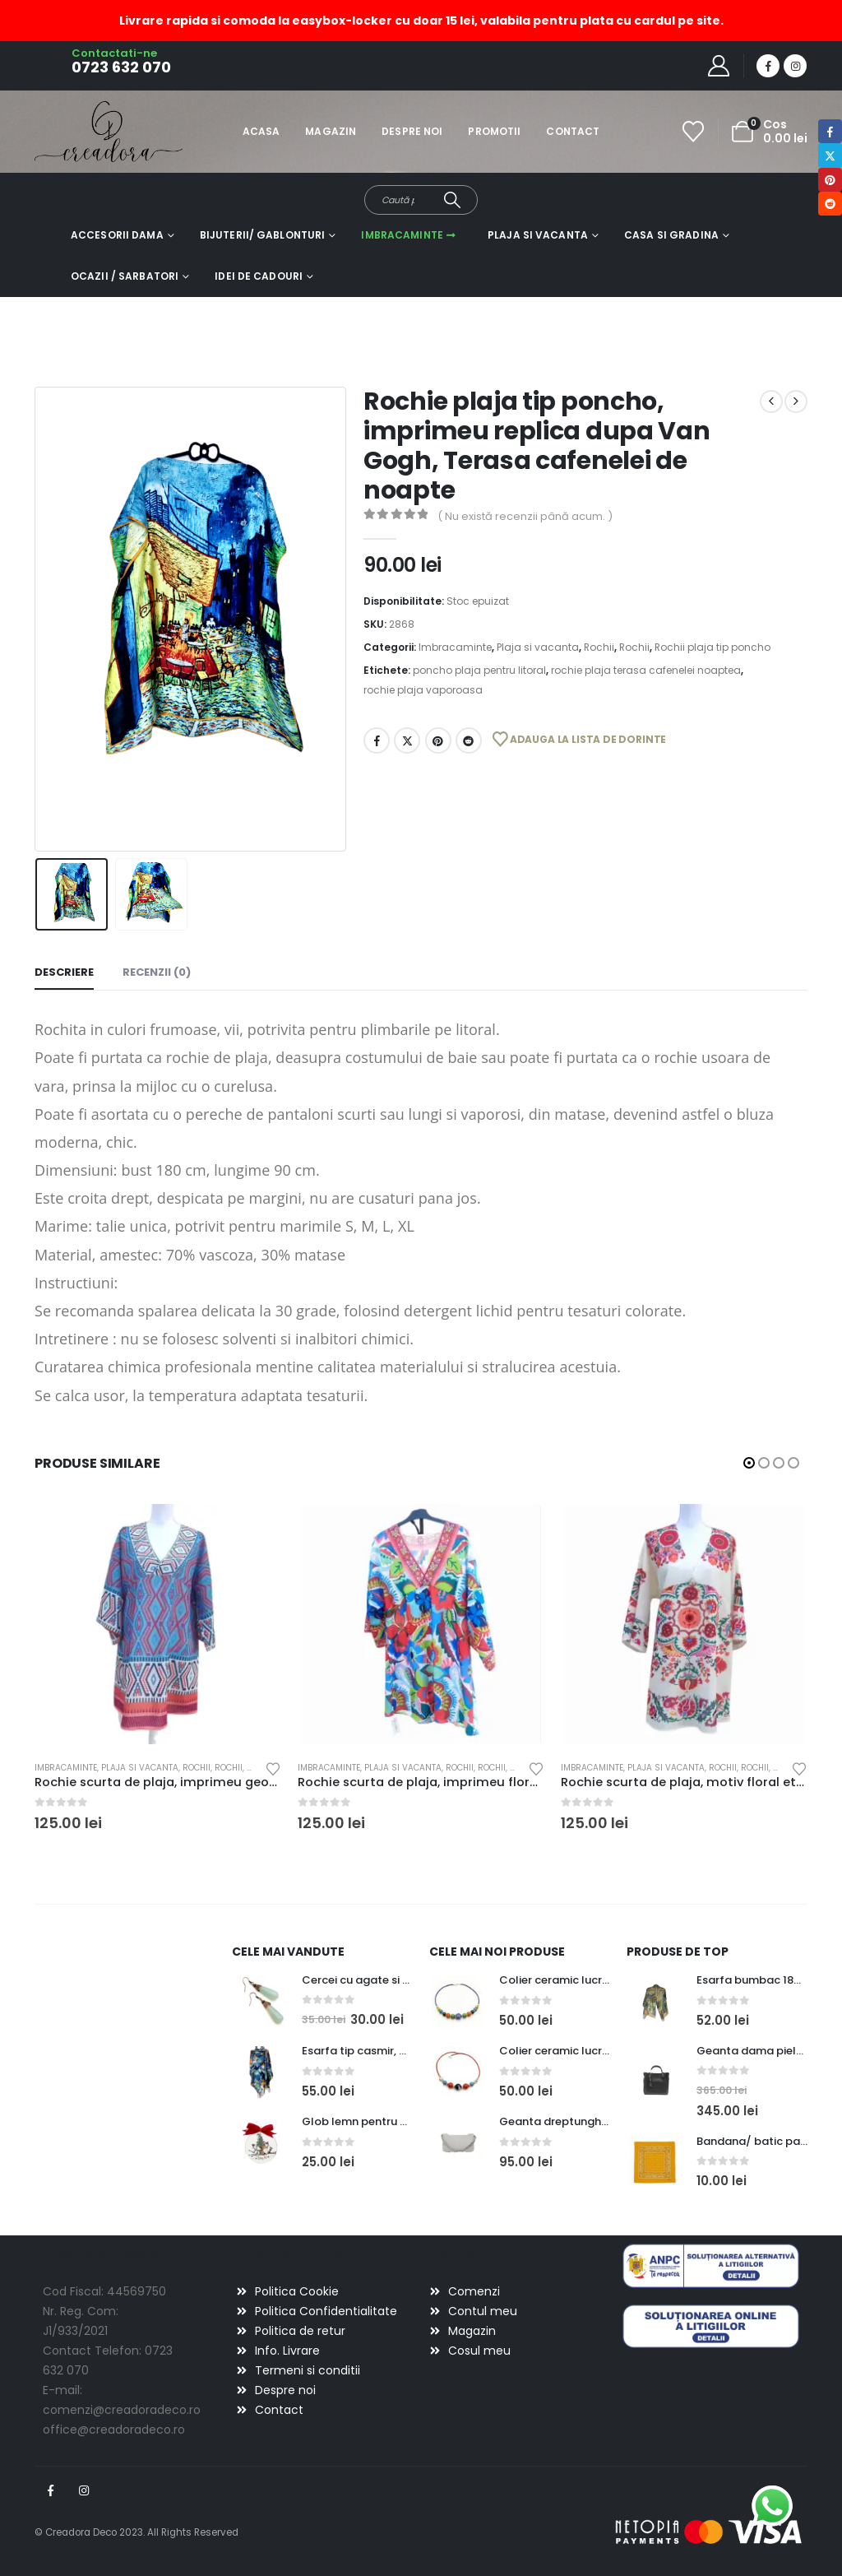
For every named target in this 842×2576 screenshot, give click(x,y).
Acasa (261, 131)
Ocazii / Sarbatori (124, 276)
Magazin (330, 131)
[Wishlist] (693, 131)
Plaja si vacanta (538, 235)
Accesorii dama (117, 235)
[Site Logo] (80, 131)
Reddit (469, 740)
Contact (572, 131)
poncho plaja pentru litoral (479, 670)
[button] (749, 1463)
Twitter (407, 740)
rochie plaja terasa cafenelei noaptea (646, 670)
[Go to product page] (158, 1624)
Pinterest (438, 740)
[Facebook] (768, 65)
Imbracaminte (401, 235)
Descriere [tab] (64, 972)
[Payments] (708, 2531)
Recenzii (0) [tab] (157, 972)
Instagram (84, 2490)
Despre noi (412, 131)
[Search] (452, 200)
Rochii (599, 647)
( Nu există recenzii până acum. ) (525, 516)
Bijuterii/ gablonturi (263, 235)
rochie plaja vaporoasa (423, 690)
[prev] (771, 401)
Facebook (376, 740)
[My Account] (719, 66)
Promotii (494, 131)
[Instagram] (795, 65)
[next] (795, 401)
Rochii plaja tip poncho (712, 647)
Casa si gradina (671, 235)
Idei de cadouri (259, 276)
